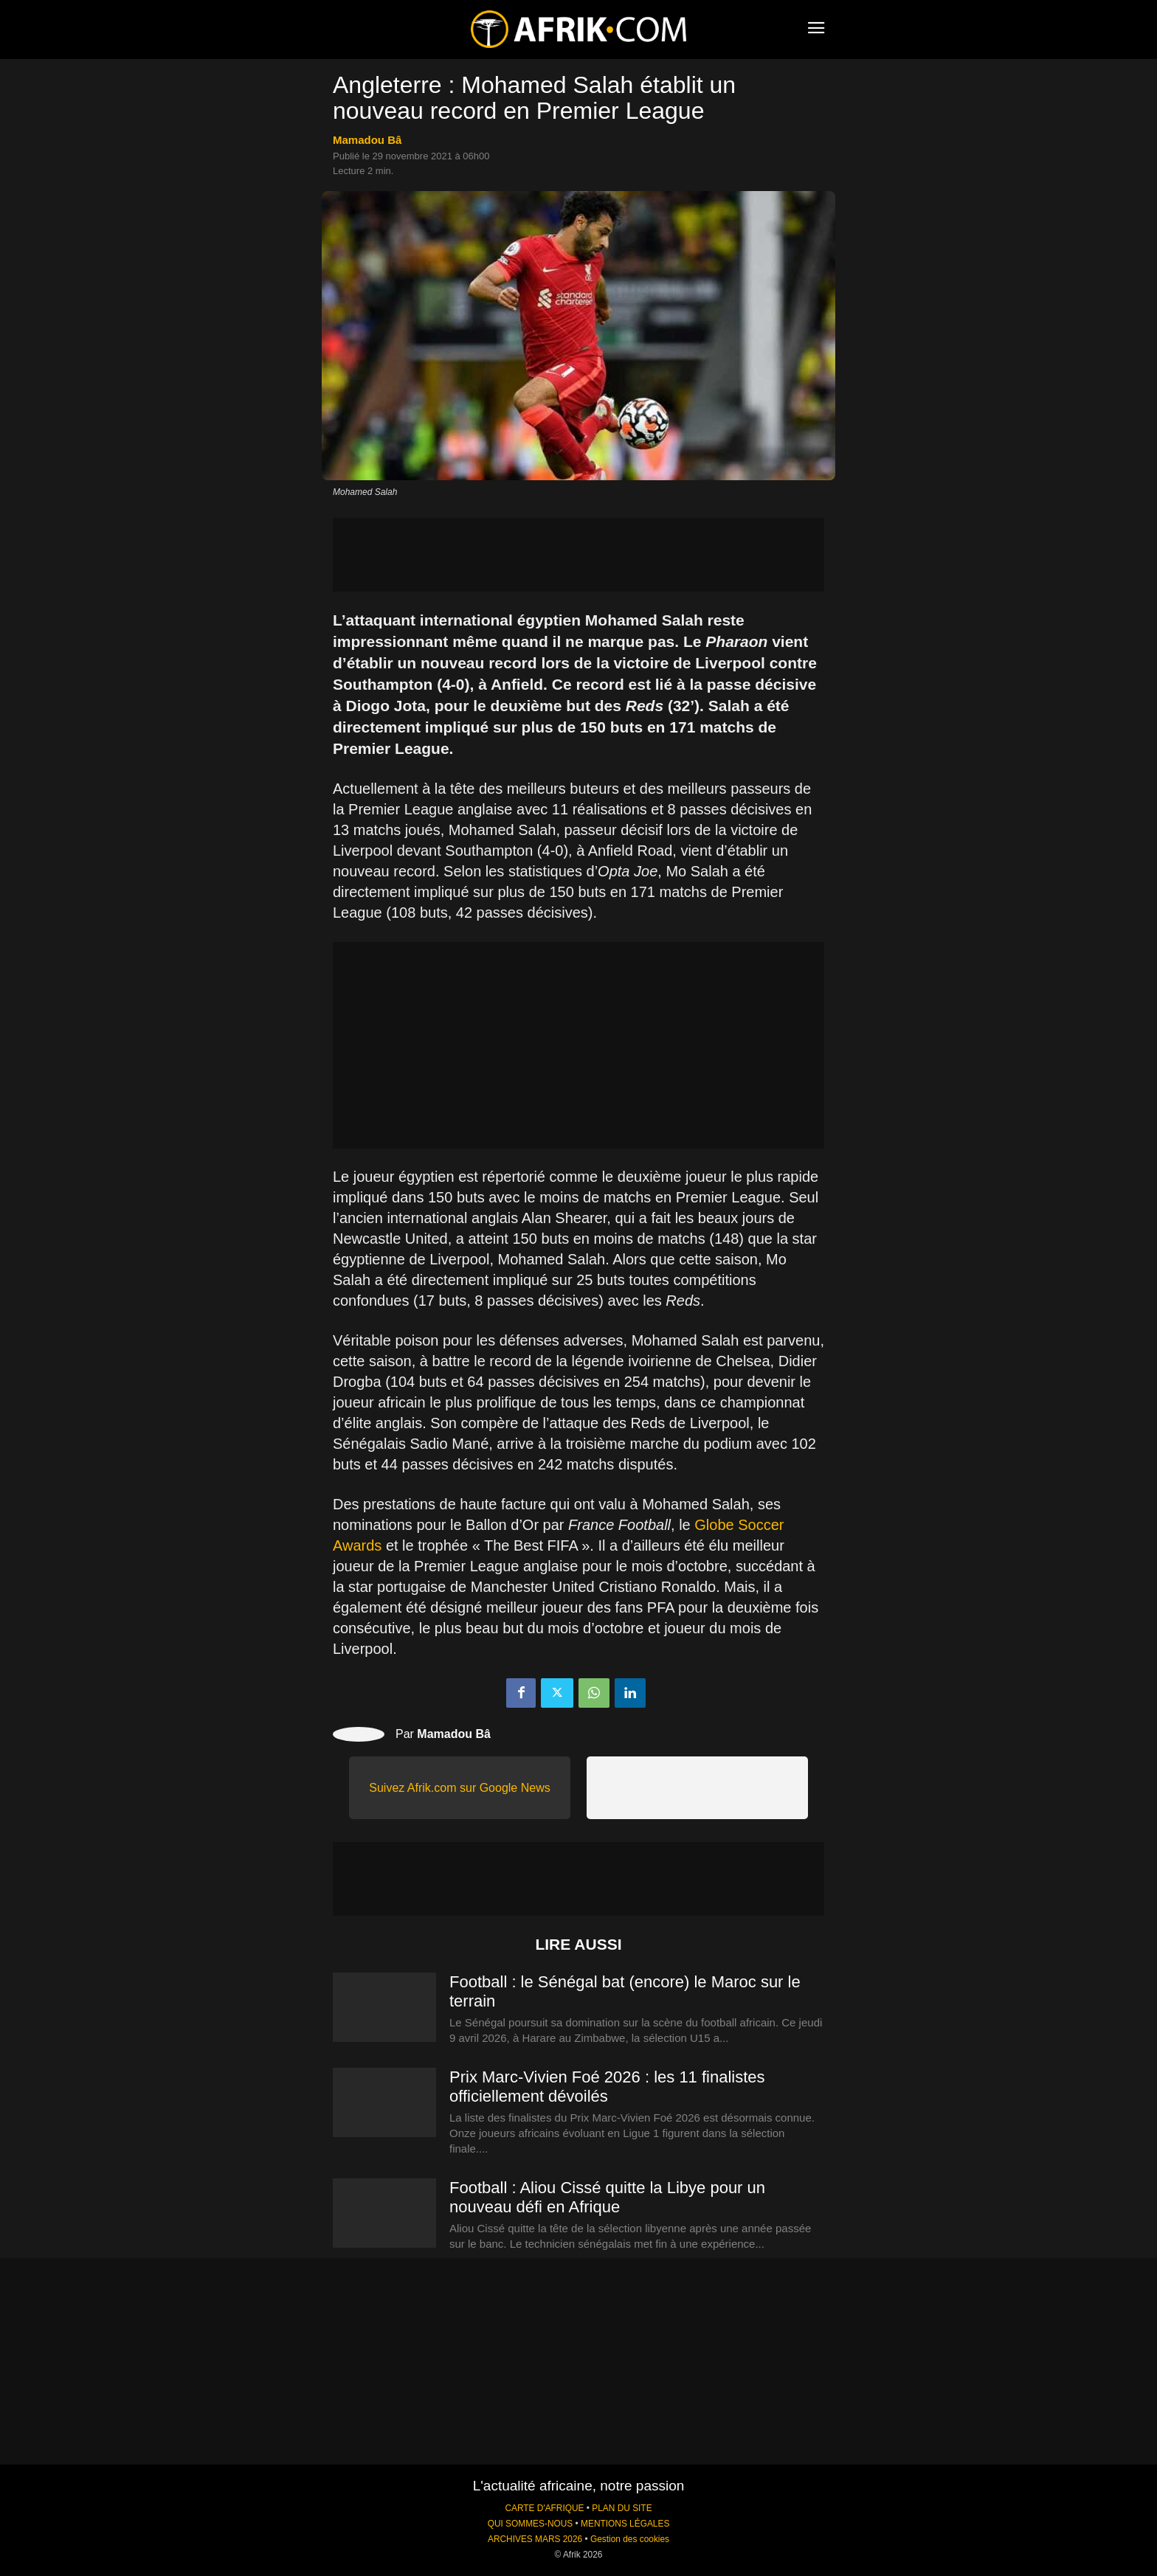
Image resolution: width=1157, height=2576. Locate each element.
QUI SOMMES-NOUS (530, 2523)
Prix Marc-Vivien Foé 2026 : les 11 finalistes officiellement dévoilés (607, 2086)
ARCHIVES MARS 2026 (535, 2539)
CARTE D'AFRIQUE (544, 2508)
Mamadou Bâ (367, 140)
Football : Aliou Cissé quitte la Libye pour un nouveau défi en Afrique (607, 2197)
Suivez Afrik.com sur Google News (459, 1788)
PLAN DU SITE (622, 2508)
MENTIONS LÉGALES (625, 2523)
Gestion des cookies (629, 2539)
